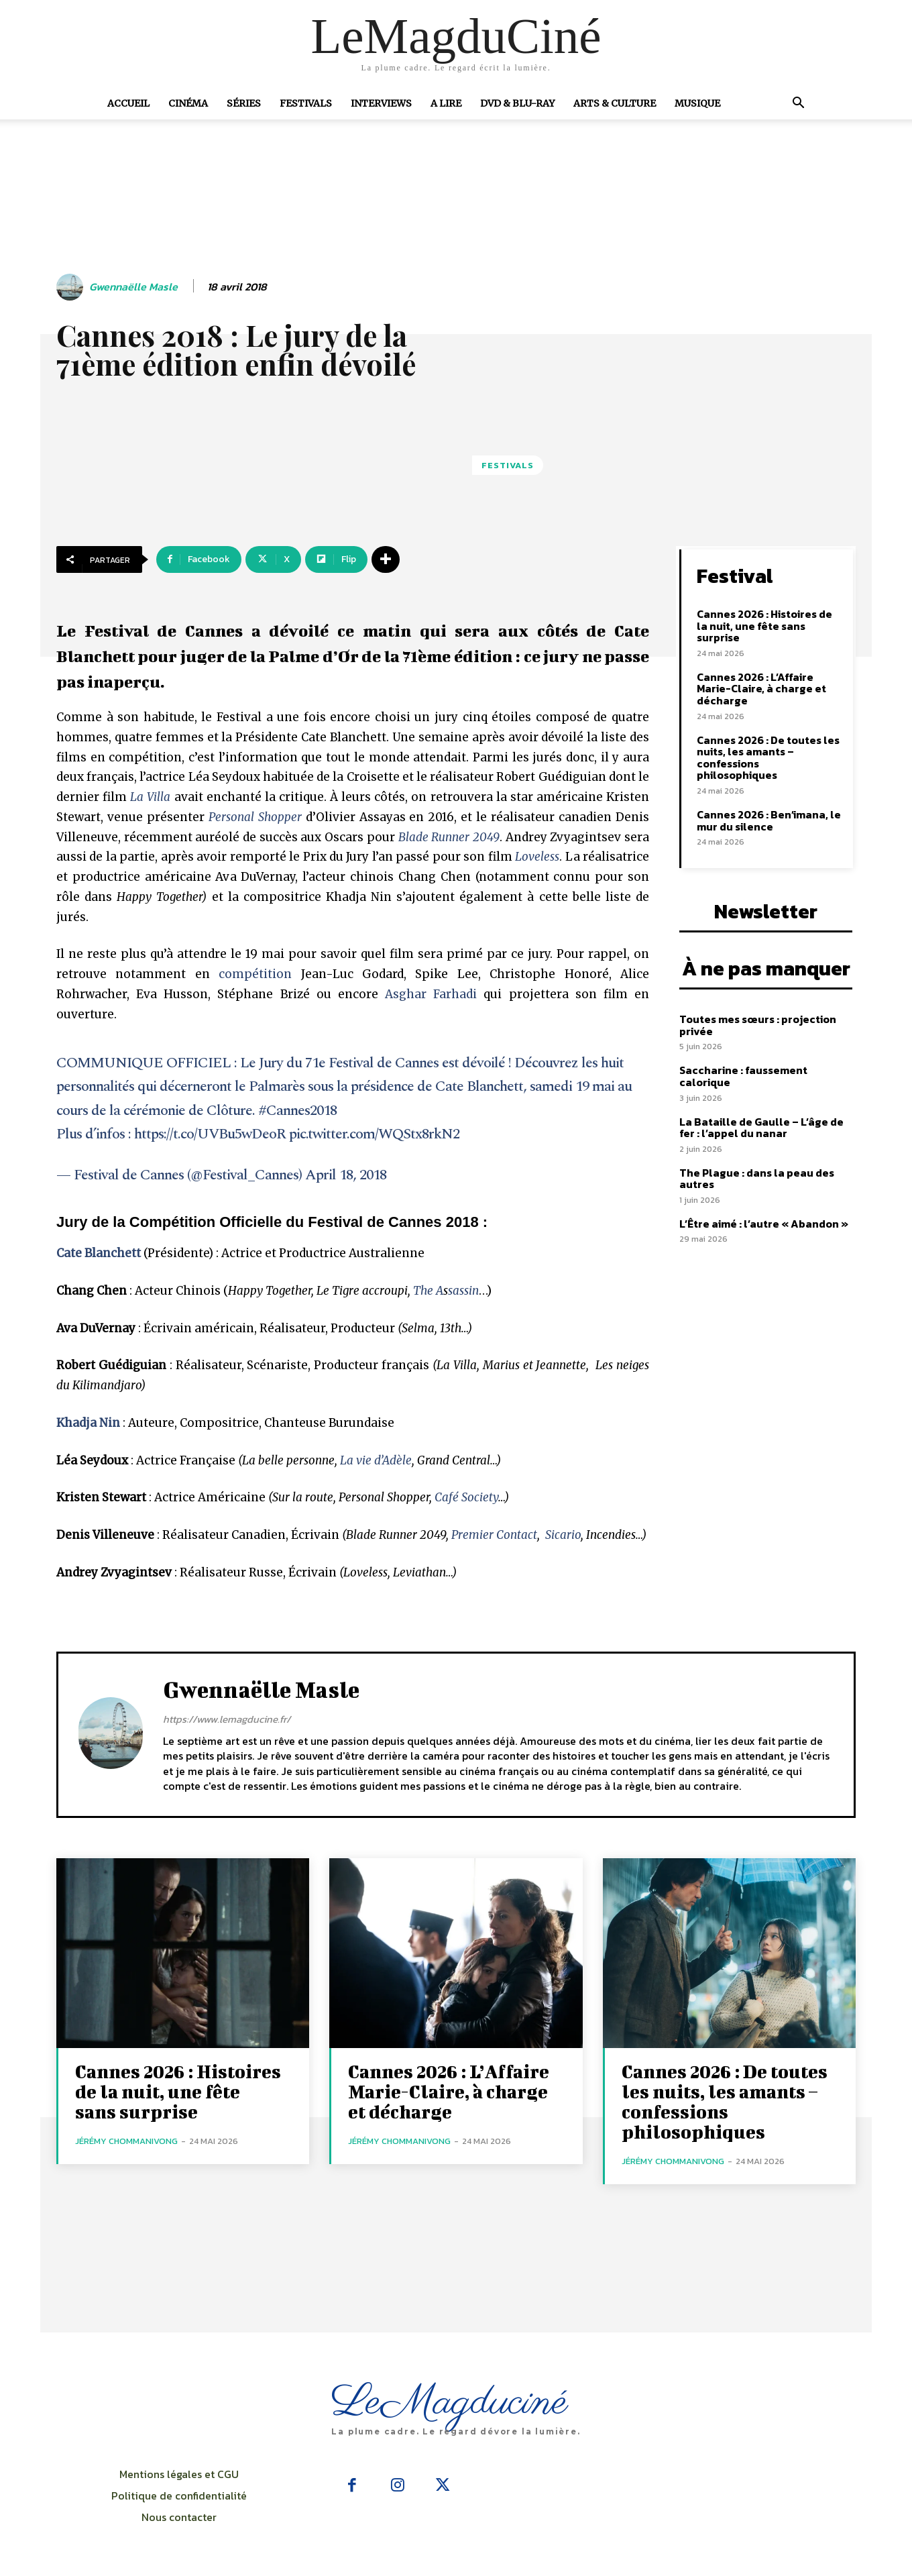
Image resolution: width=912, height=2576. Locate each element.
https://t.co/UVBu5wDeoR (210, 1134)
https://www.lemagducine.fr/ (226, 1719)
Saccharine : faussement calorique (743, 1076)
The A (428, 1290)
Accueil (128, 103)
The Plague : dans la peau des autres (756, 1179)
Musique (697, 103)
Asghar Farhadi (431, 994)
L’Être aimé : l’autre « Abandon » (763, 1224)
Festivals (306, 103)
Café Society (466, 1497)
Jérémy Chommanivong (126, 2141)
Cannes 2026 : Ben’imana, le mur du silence (769, 820)
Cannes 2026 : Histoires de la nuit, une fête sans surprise (764, 625)
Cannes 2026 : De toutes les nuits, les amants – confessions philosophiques (768, 758)
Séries (244, 103)
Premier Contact (494, 1534)
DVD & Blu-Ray (517, 103)
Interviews (381, 103)
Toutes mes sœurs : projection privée (757, 1025)
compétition (255, 974)
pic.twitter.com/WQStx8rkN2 (374, 1134)
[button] (798, 104)
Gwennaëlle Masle (133, 286)
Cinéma (188, 103)
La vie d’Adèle (376, 1460)
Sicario (563, 1534)
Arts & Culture (614, 103)
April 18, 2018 (345, 1175)
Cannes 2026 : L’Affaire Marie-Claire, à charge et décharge (761, 688)
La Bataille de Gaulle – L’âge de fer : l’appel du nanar (761, 1128)
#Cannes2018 (297, 1110)
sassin (463, 1290)
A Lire (446, 103)
